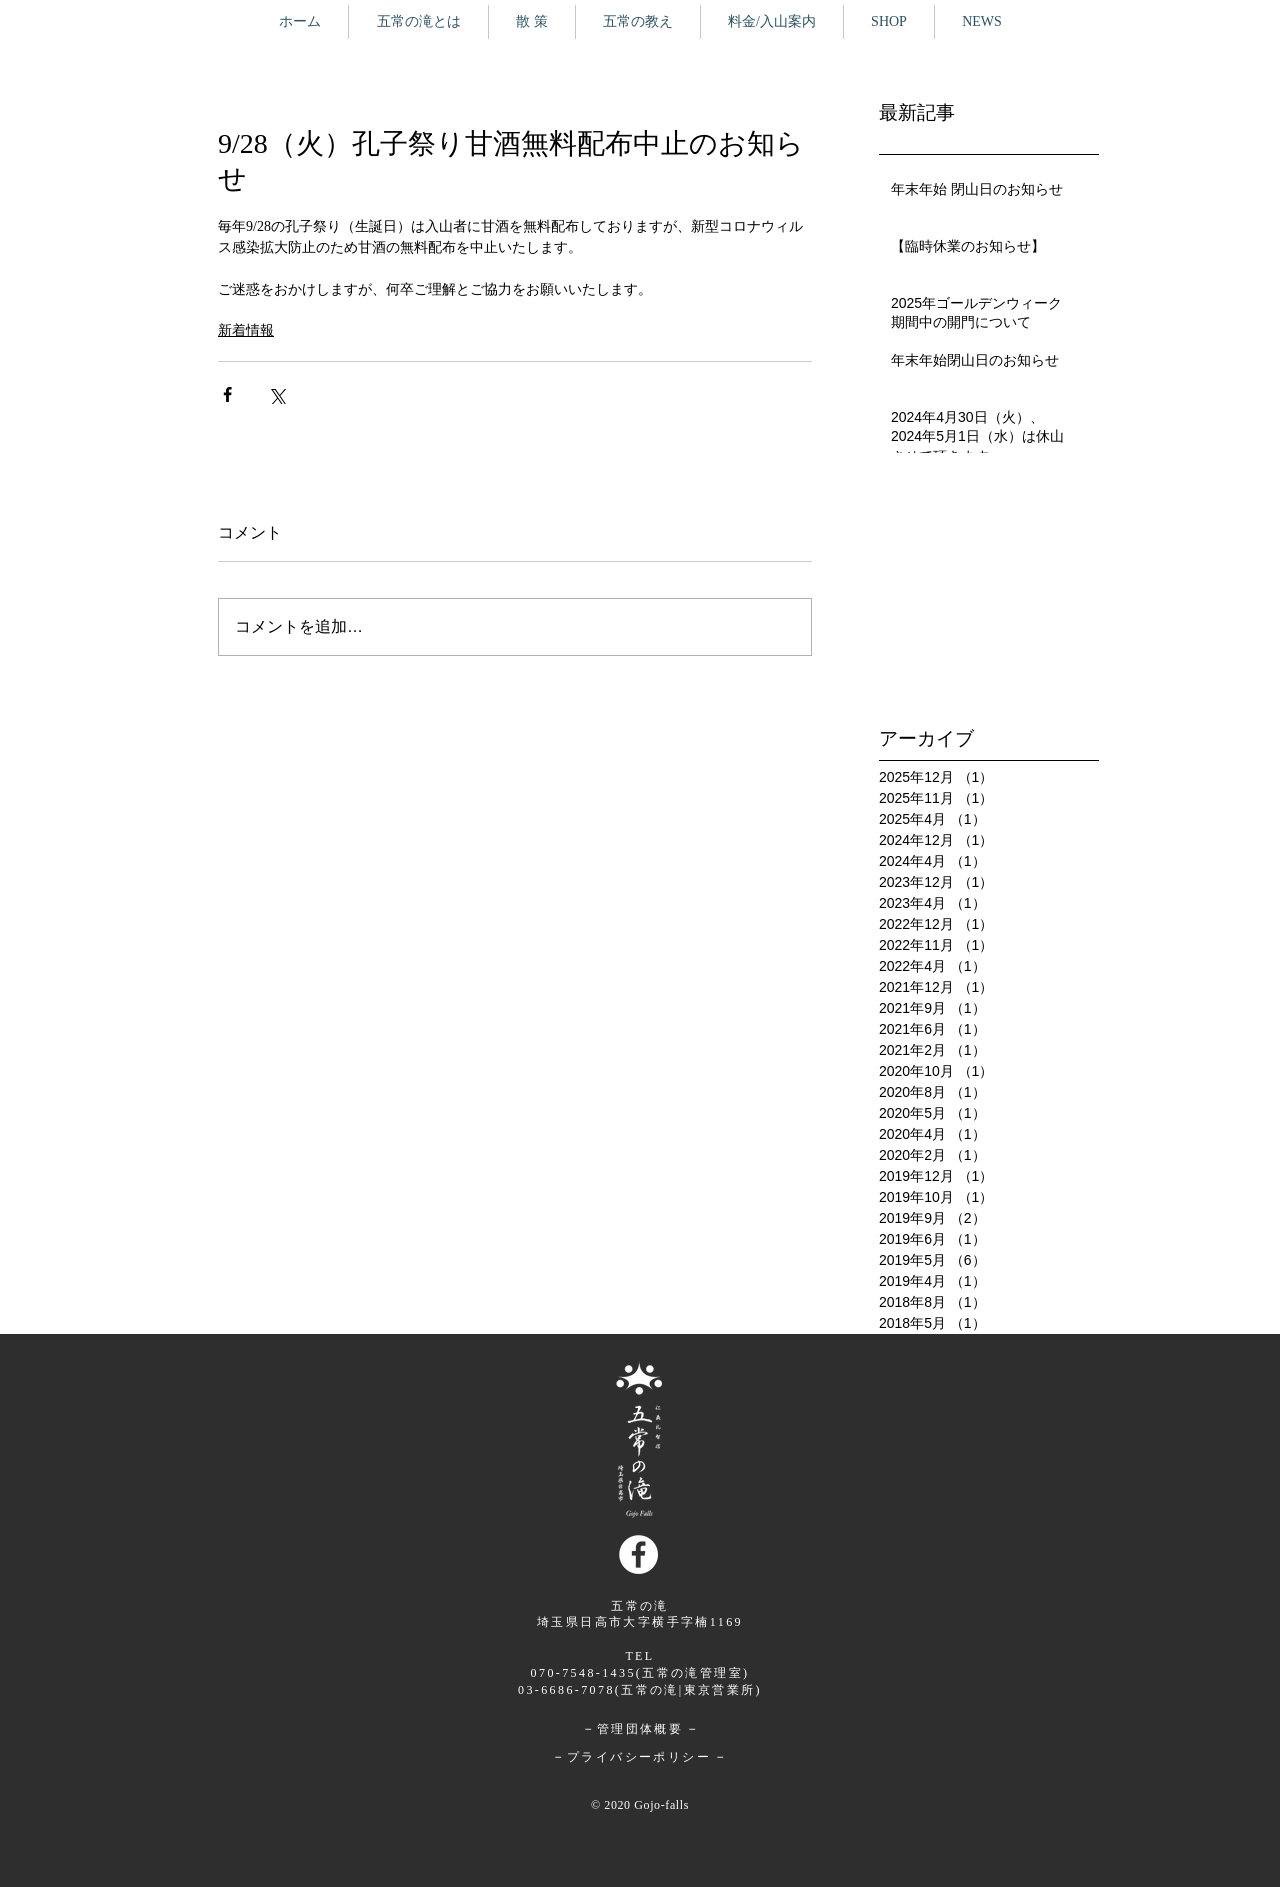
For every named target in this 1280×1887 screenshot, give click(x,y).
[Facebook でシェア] (227, 394)
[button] (532, 22)
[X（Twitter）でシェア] (276, 394)
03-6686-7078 (566, 1690)
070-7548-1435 (583, 1673)
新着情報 (246, 330)
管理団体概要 (639, 1729)
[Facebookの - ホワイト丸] (638, 1554)
